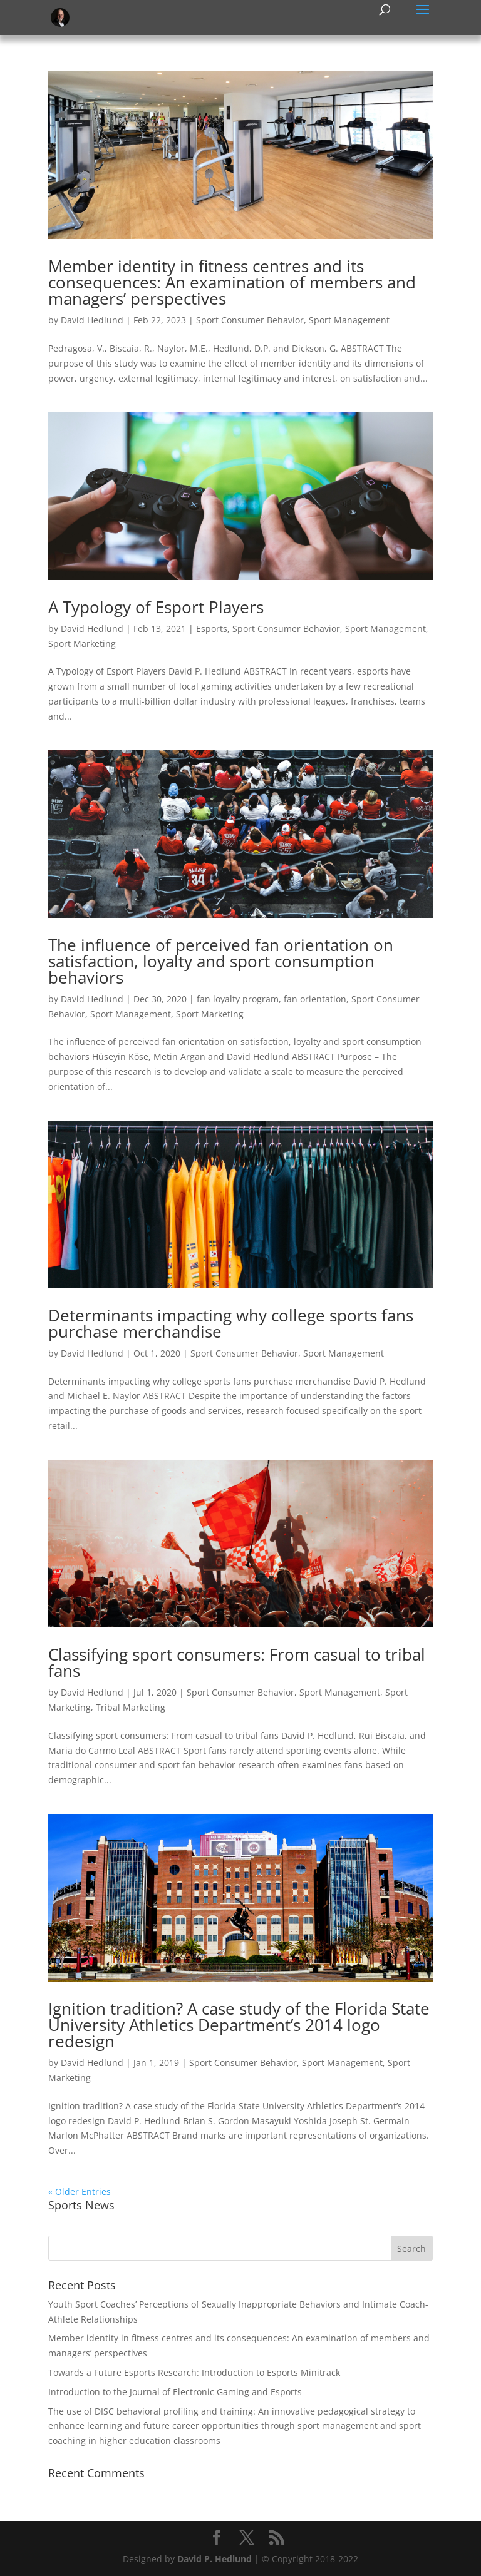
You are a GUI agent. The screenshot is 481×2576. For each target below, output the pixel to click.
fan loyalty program (238, 999)
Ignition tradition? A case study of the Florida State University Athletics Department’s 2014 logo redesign (239, 2024)
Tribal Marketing (130, 1707)
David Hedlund (92, 320)
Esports (211, 628)
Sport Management (349, 320)
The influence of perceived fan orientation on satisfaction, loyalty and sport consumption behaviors (220, 961)
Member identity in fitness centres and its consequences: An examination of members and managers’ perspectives (232, 282)
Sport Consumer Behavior (250, 320)
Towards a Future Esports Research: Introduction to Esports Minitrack (194, 2372)
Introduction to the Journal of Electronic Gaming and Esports (175, 2392)
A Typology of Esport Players (156, 607)
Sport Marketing (82, 643)
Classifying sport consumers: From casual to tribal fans (236, 1662)
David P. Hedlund (214, 2559)
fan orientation (315, 999)
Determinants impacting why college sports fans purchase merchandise (230, 1323)
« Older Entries (79, 2191)
